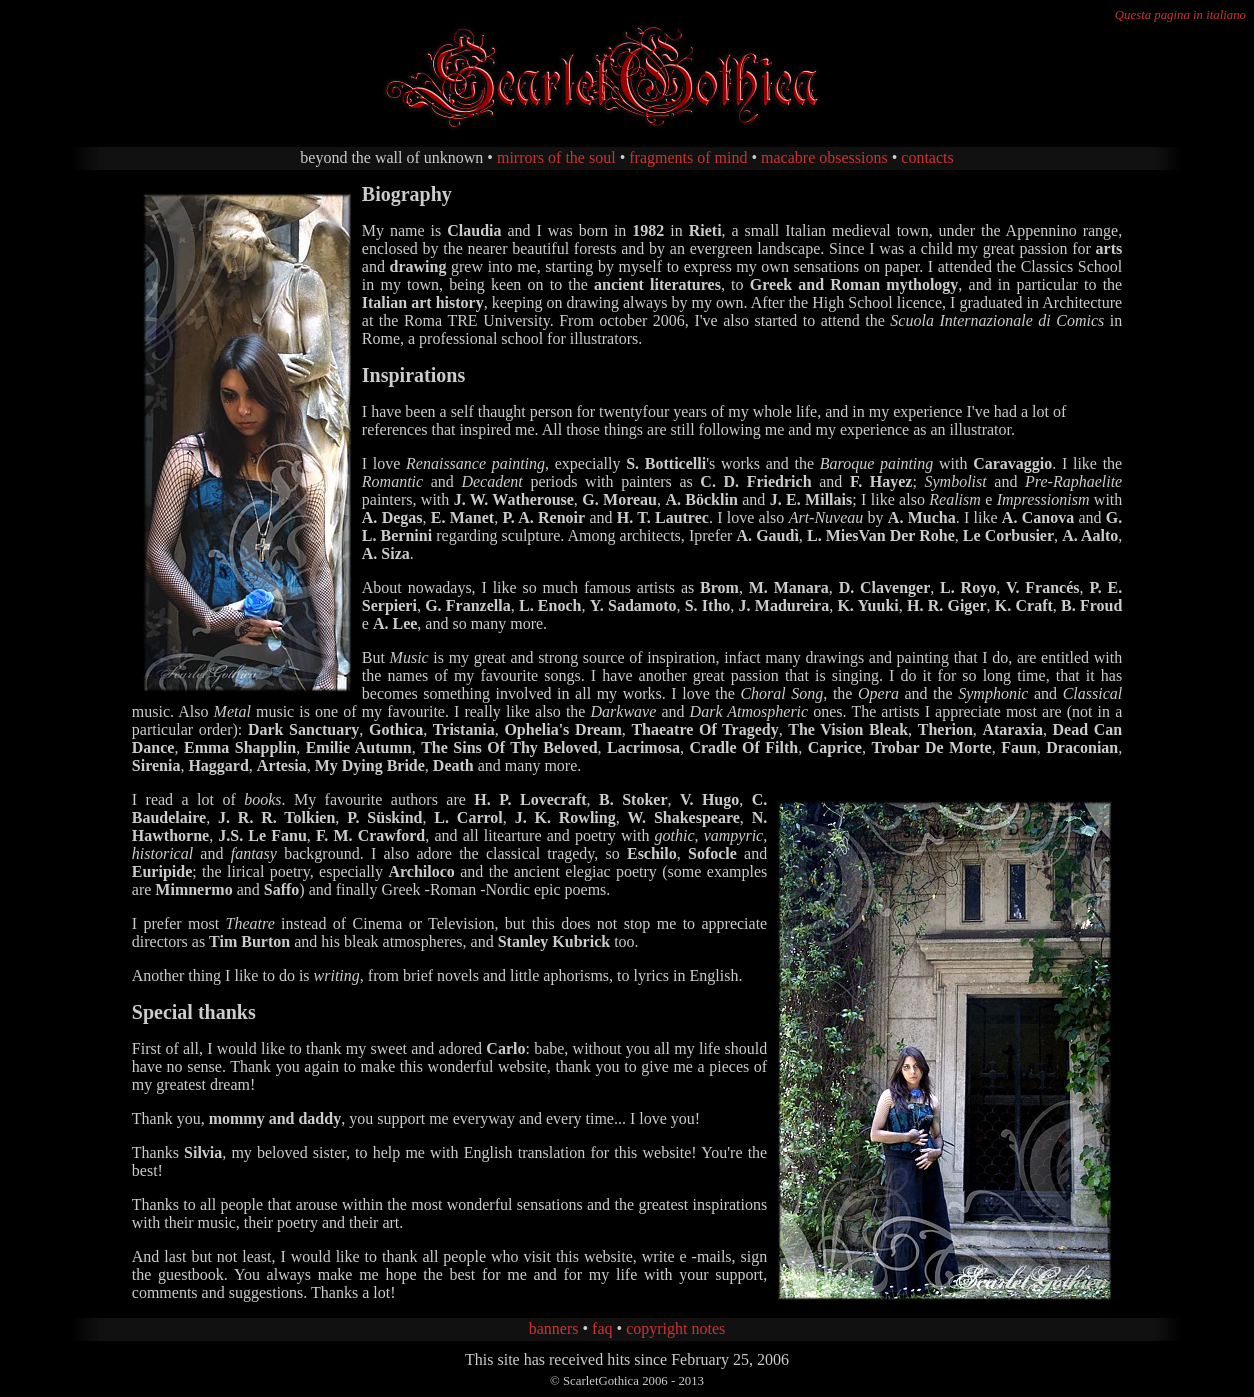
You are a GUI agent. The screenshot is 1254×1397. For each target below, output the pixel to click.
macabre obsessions (824, 157)
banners (554, 1328)
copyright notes (675, 1328)
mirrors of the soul (556, 157)
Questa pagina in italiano (1180, 15)
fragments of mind (688, 157)
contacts (927, 157)
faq (602, 1328)
